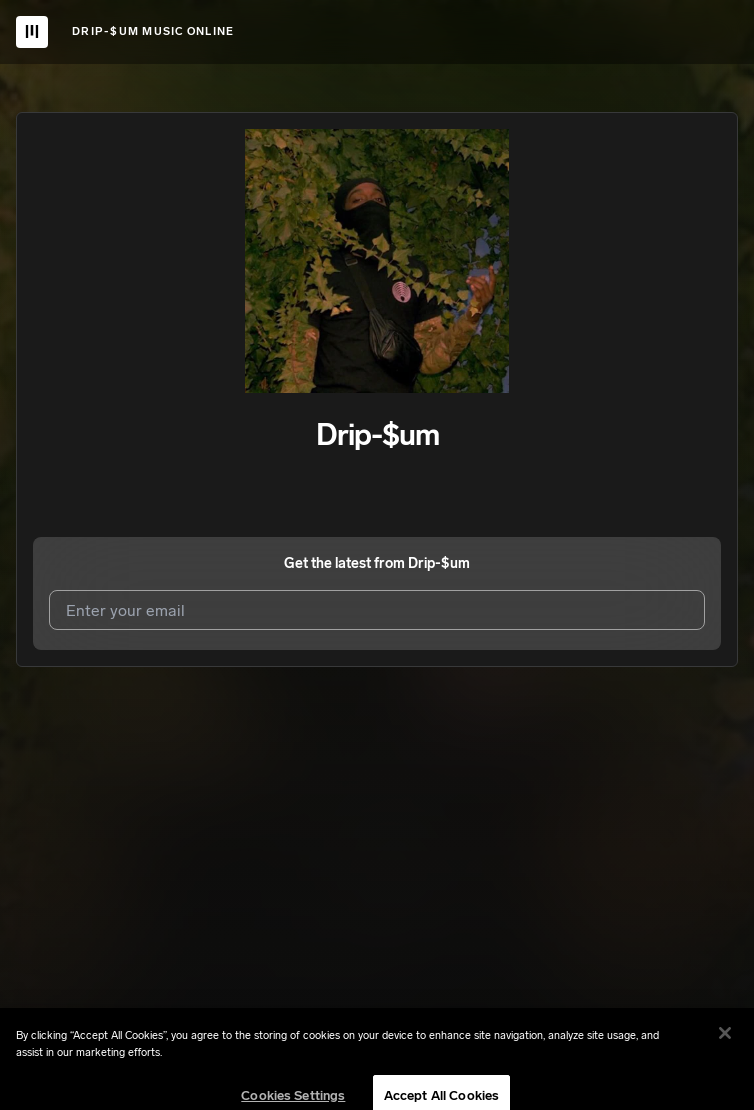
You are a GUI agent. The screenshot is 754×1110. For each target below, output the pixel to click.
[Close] (725, 1051)
